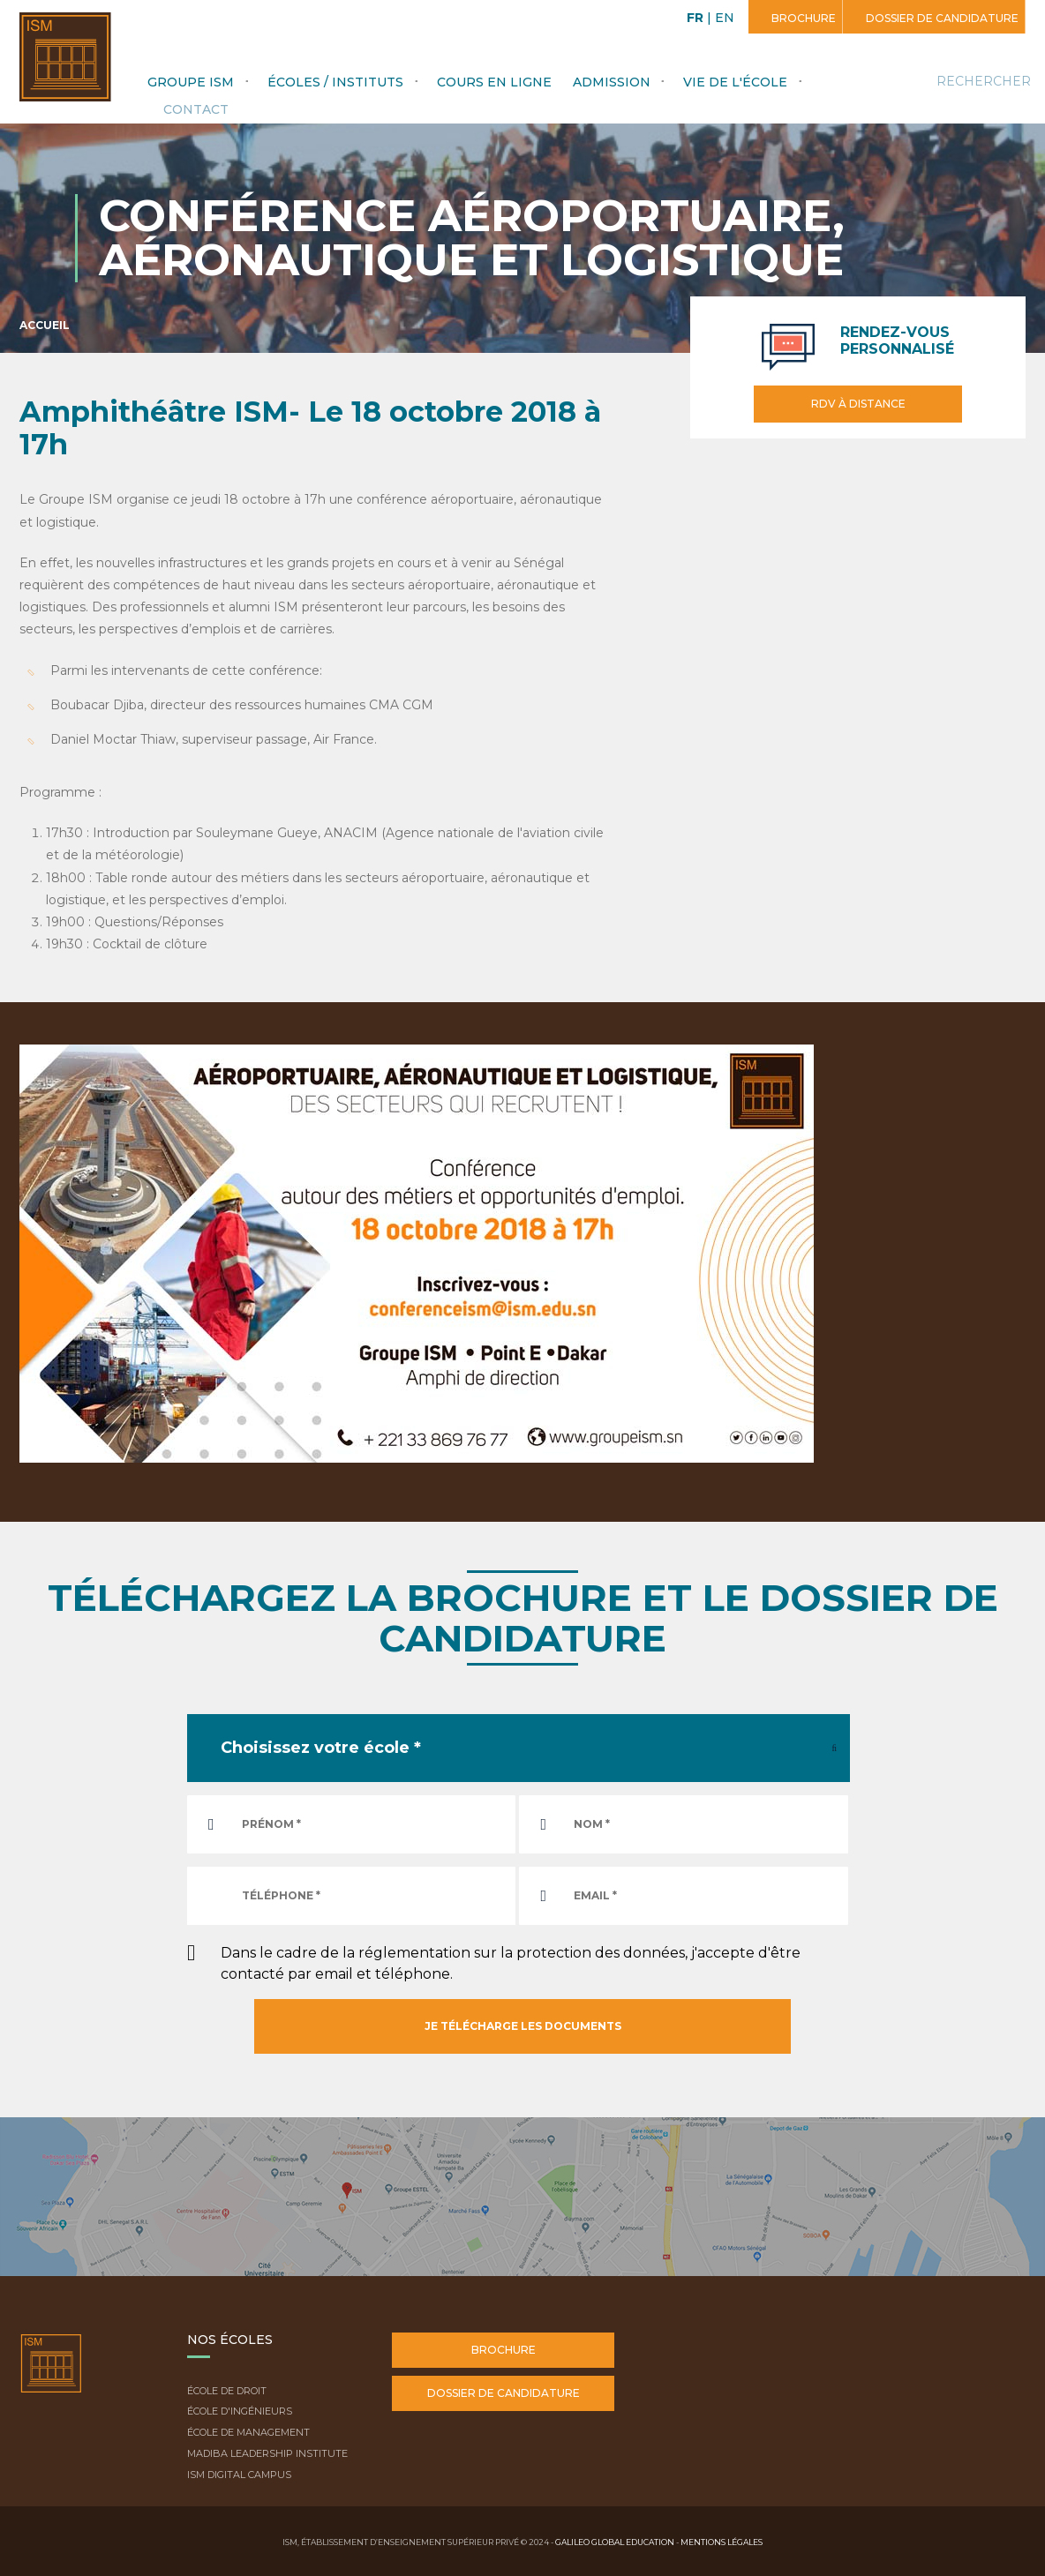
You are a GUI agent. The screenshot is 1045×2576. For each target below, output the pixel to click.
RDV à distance (858, 403)
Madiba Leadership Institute (267, 2453)
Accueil (44, 325)
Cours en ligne (494, 82)
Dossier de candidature (941, 18)
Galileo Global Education (614, 2542)
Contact (196, 109)
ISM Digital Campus (239, 2474)
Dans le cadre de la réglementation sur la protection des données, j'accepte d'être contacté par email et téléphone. (511, 1963)
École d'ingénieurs (239, 2411)
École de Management (248, 2432)
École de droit (227, 2391)
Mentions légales (721, 2542)
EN (724, 18)
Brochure (802, 18)
